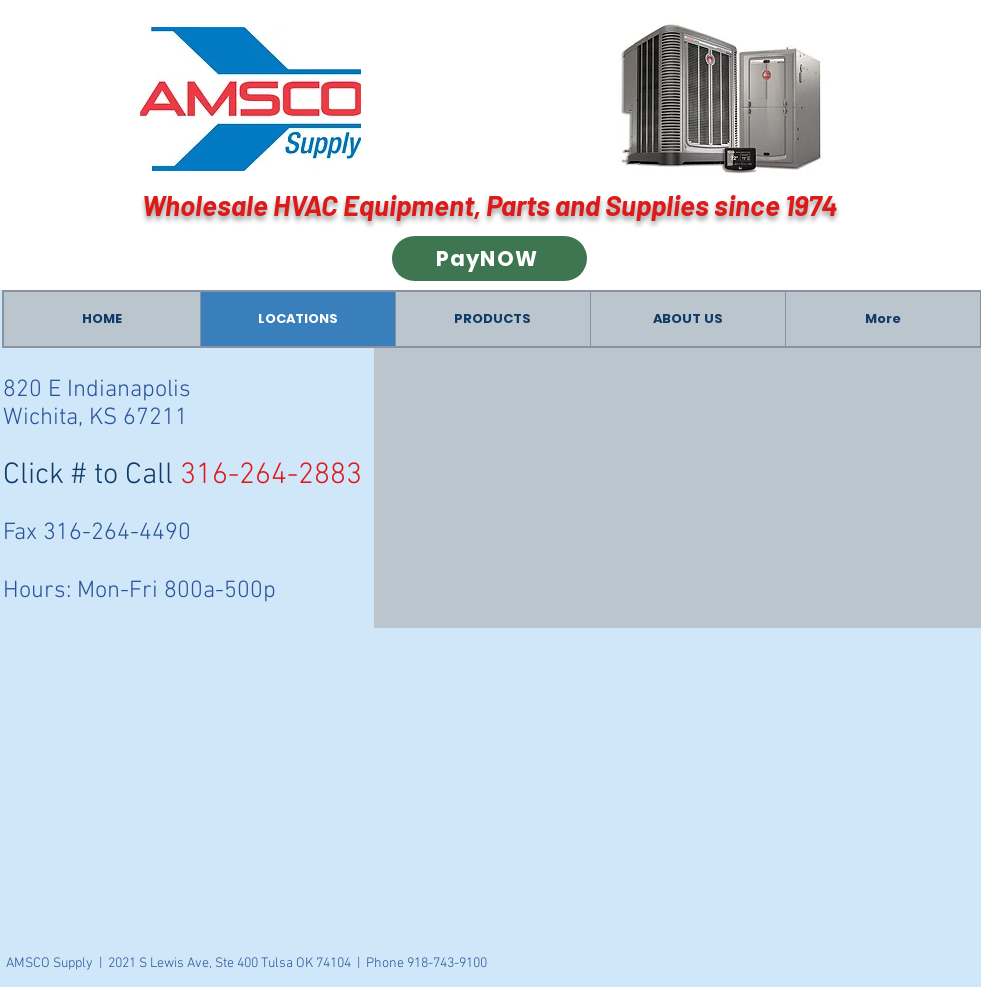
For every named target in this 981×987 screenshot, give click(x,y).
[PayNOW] (489, 258)
